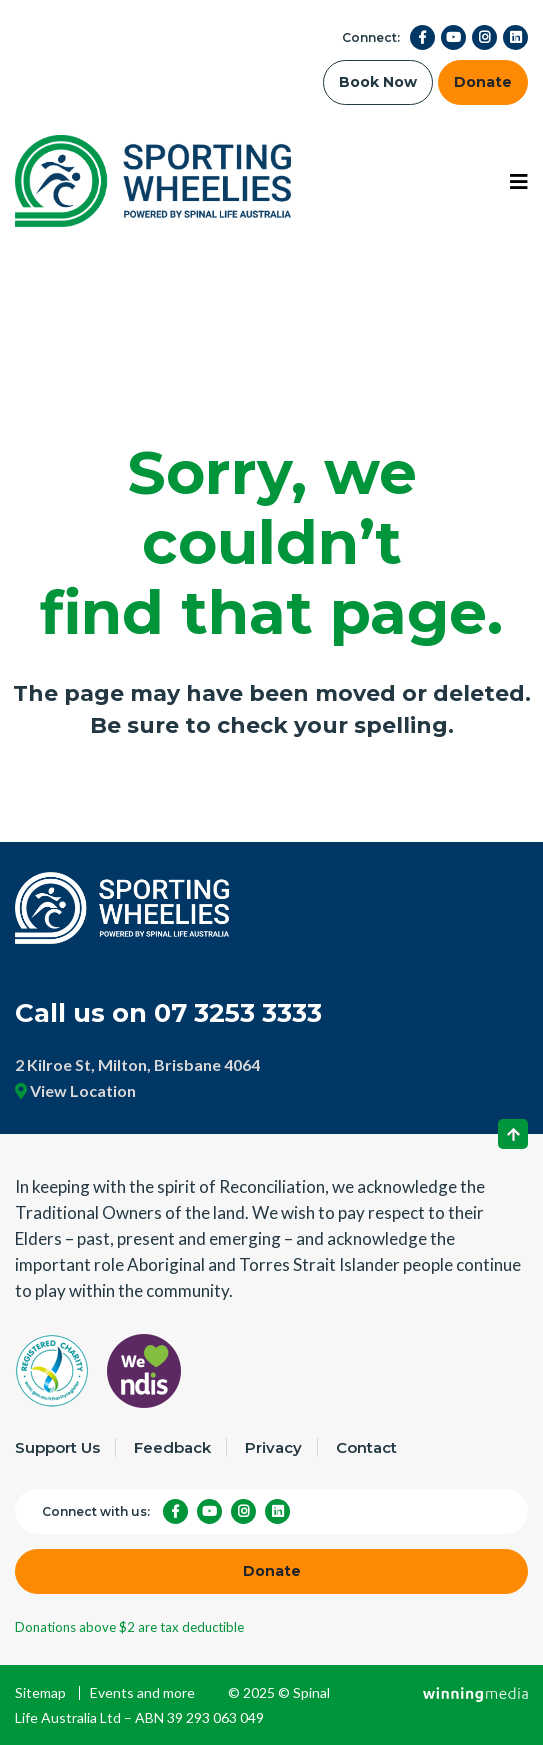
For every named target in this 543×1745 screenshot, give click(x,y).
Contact (366, 1447)
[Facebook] (422, 37)
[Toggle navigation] (519, 181)
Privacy (273, 1447)
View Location (75, 1090)
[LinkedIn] (515, 37)
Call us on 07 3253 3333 (168, 1013)
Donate (483, 82)
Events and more (142, 1693)
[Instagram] (484, 37)
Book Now (378, 82)
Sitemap (40, 1693)
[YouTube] (453, 37)
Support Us (57, 1447)
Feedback (172, 1447)
